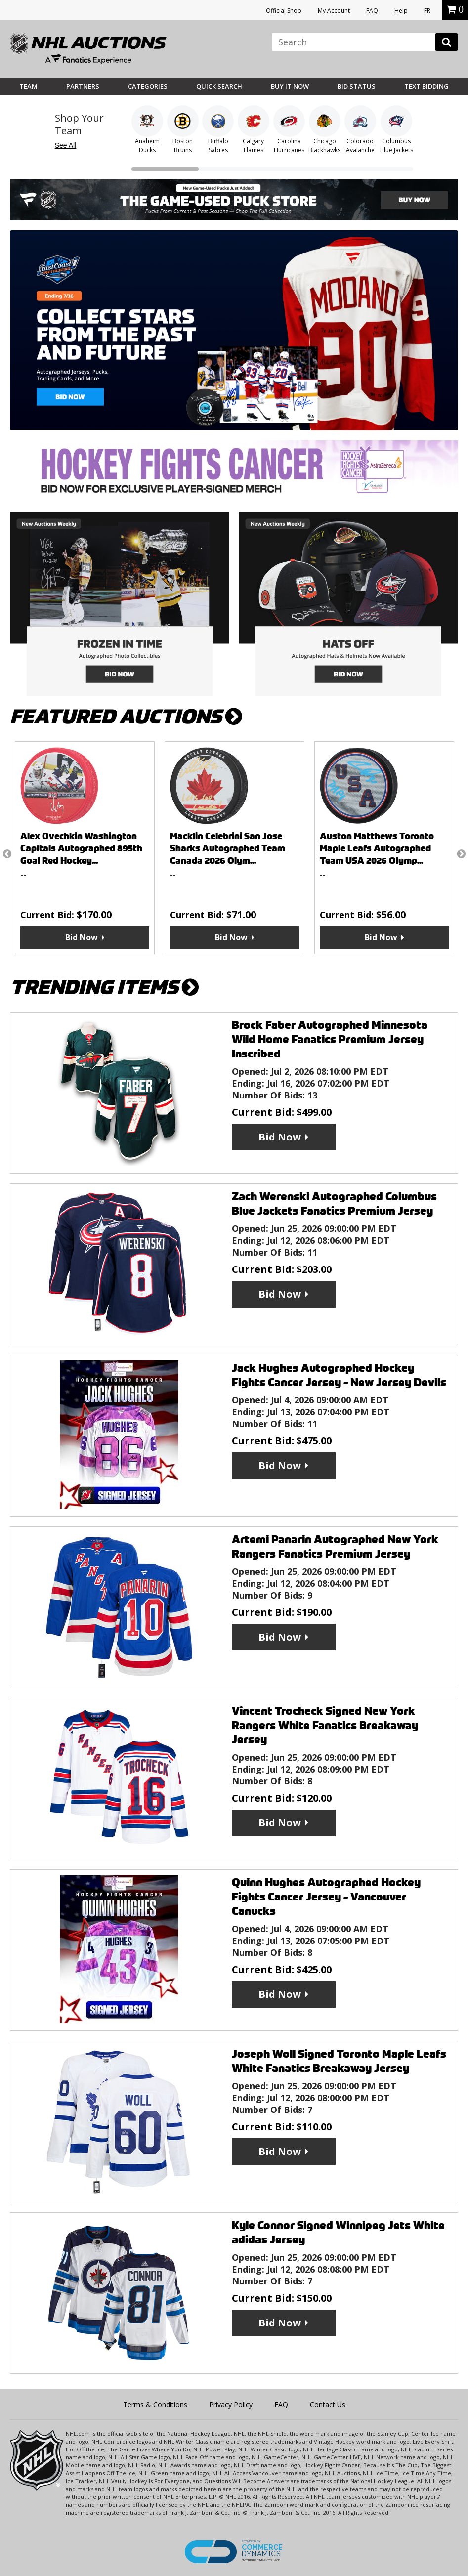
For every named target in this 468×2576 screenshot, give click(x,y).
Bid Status (357, 86)
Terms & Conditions (155, 2404)
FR (427, 10)
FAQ (372, 10)
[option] (85, 847)
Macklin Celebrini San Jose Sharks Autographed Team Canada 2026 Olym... (227, 848)
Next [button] (461, 854)
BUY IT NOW (290, 86)
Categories (148, 86)
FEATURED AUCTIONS (126, 716)
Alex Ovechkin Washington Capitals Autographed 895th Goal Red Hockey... (81, 848)
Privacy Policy (231, 2404)
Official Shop (283, 10)
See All (66, 145)
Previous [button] (7, 854)
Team (28, 86)
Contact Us (327, 2404)
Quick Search (219, 86)
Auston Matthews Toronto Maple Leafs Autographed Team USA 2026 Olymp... (377, 848)
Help (401, 10)
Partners (82, 86)
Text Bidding (426, 86)
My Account (334, 10)
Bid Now (81, 937)
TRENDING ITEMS (104, 987)
